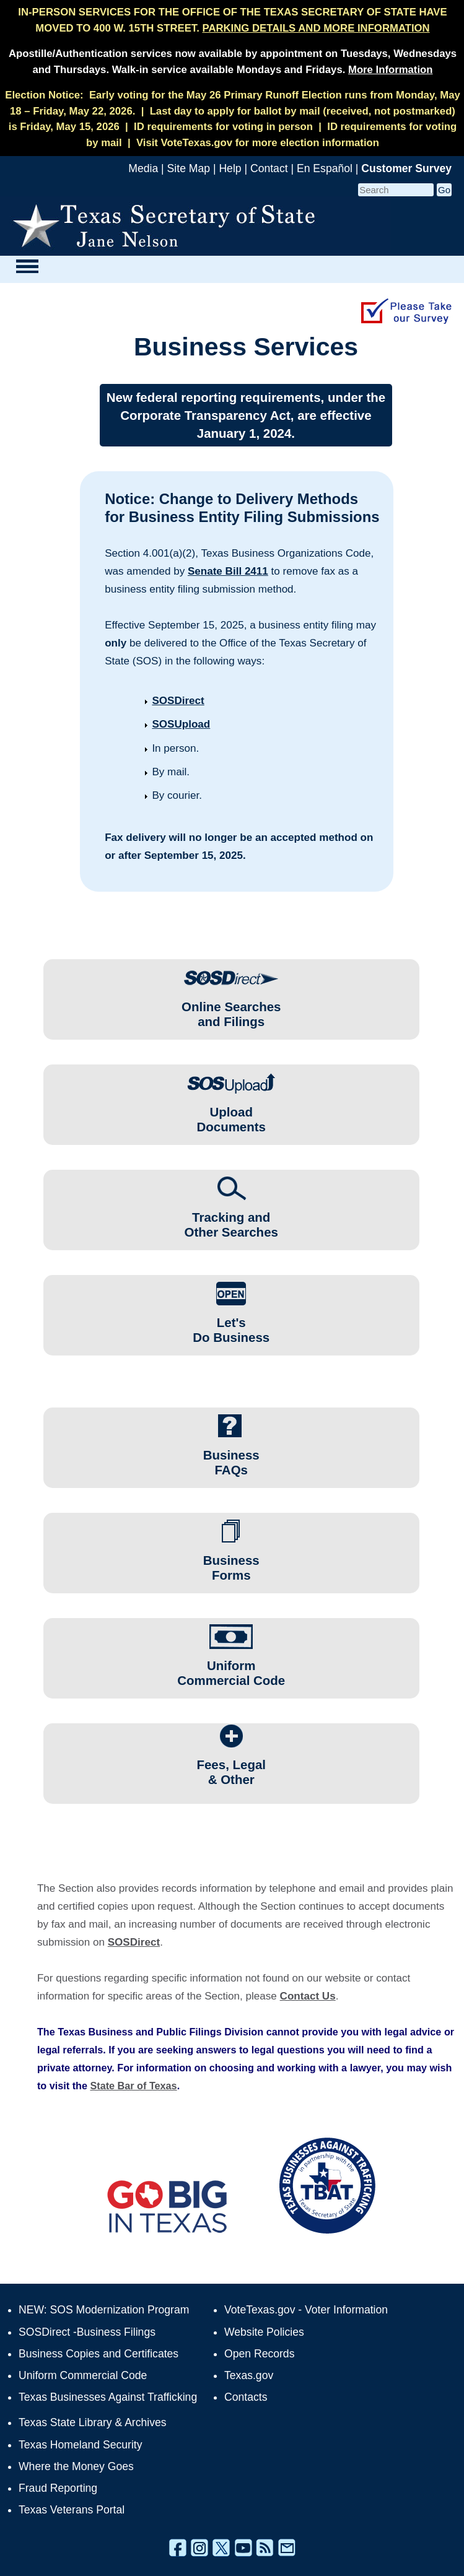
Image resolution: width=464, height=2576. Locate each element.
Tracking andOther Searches (231, 1219)
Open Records (259, 2354)
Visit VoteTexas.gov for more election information (257, 143)
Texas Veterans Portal (72, 2510)
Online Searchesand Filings (231, 1008)
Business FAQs (231, 1456)
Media (143, 168)
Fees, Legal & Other (231, 1766)
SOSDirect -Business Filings (87, 2332)
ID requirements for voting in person (223, 127)
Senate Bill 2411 (228, 571)
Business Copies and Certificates (98, 2354)
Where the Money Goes (76, 2466)
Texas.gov (248, 2375)
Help (230, 168)
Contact (269, 168)
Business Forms (231, 1562)
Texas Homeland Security (80, 2445)
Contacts (245, 2397)
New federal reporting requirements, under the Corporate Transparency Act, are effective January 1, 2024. (246, 415)
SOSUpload (181, 724)
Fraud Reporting (58, 2488)
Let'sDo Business (231, 1324)
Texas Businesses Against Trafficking (108, 2397)
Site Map (188, 168)
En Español (324, 168)
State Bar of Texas (133, 2085)
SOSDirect (178, 701)
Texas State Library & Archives (93, 2422)
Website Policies (264, 2332)
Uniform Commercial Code (231, 1667)
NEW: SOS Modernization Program (104, 2310)
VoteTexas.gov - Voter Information (306, 2310)
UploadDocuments (231, 1113)
